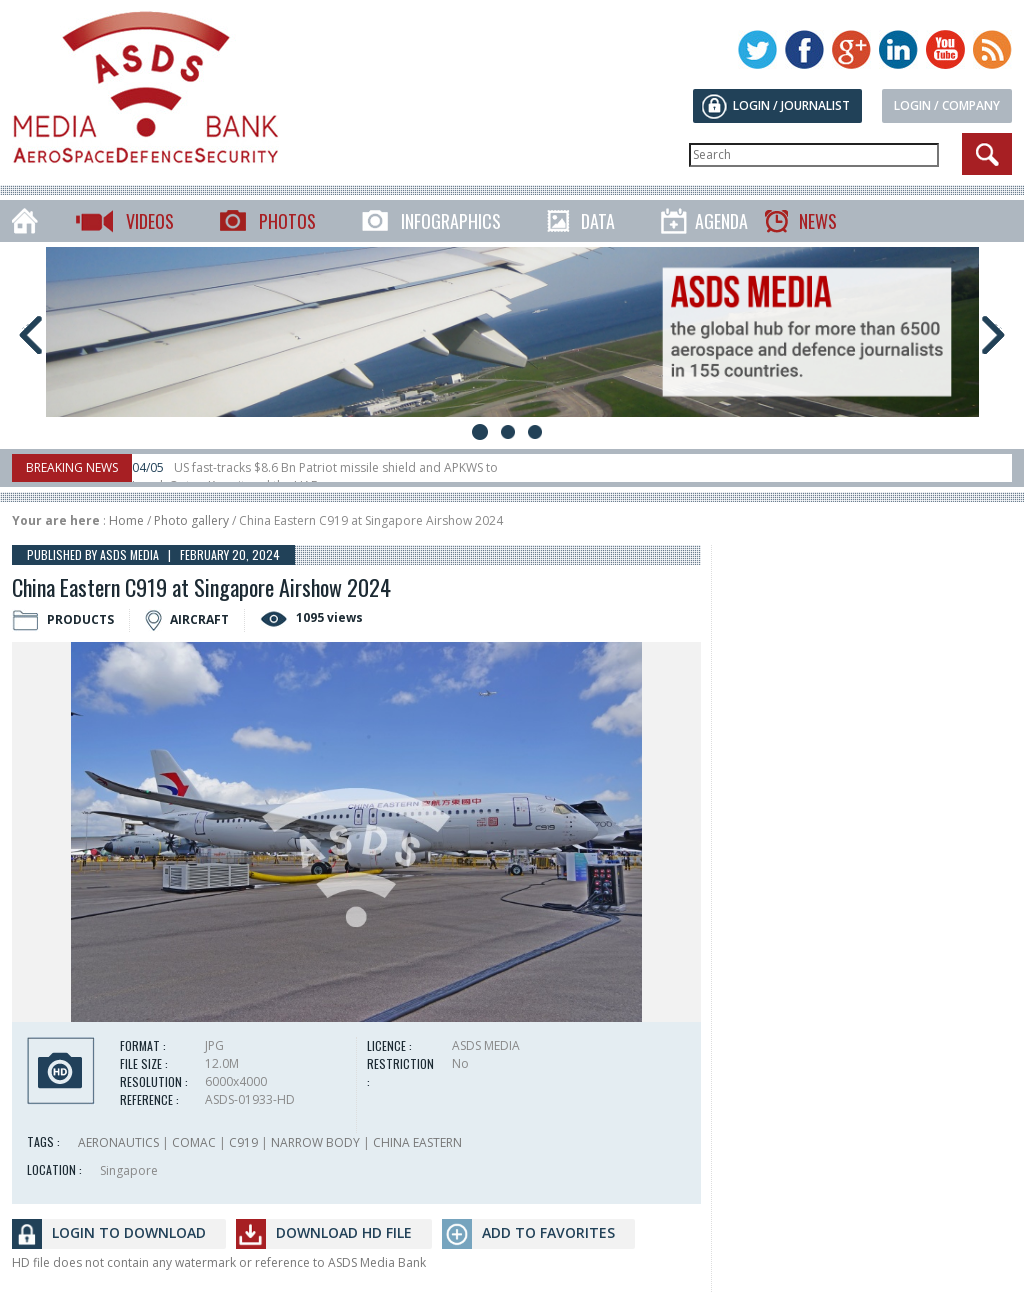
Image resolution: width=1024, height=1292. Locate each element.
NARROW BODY (315, 1142)
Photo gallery (191, 520)
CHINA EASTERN (417, 1142)
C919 (243, 1142)
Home (126, 520)
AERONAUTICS (118, 1142)
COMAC (194, 1142)
